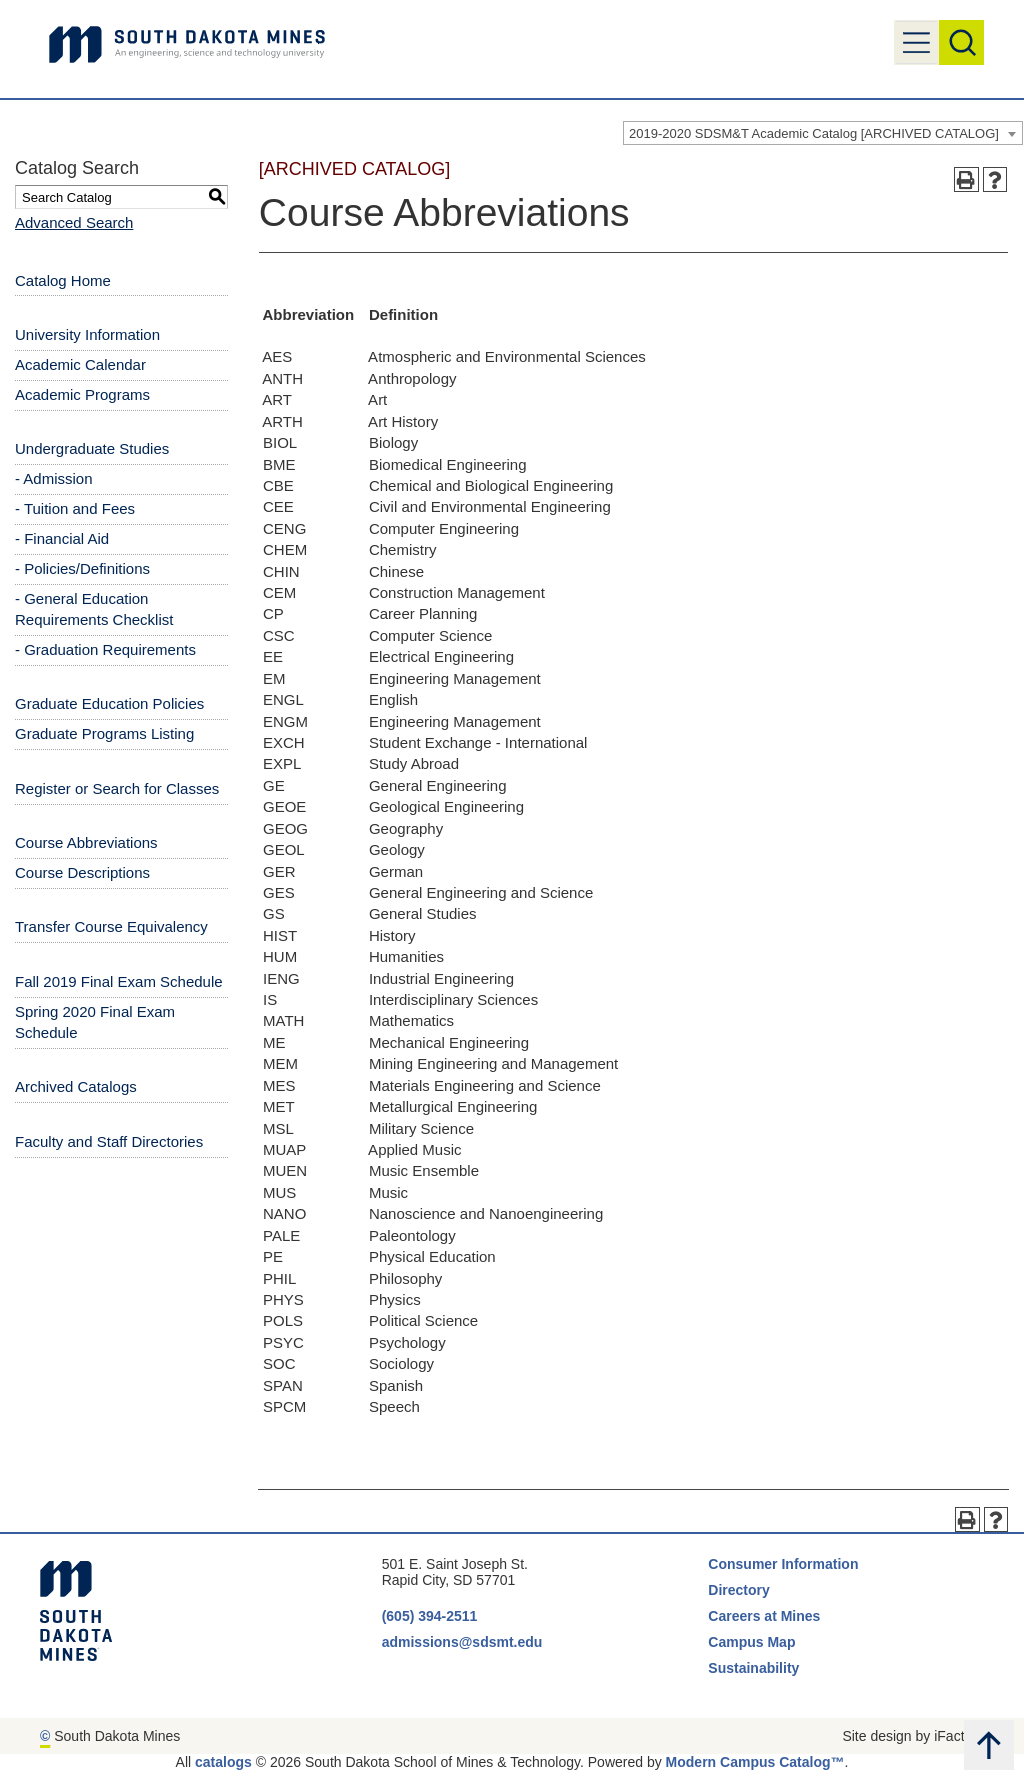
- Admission (54, 478)
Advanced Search (74, 222)
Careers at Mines (764, 1616)
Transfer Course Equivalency (111, 926)
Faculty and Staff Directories (109, 1141)
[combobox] (823, 133)
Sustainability (755, 1668)
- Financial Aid (62, 538)
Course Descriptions (82, 872)
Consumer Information (783, 1564)
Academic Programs (82, 394)
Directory (738, 1590)
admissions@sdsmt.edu (462, 1642)
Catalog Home (63, 280)
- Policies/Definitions (82, 568)
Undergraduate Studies (92, 448)
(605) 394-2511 (430, 1616)
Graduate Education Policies (109, 703)
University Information (87, 334)
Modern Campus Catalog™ (755, 1762)
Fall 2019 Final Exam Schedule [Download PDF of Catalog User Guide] (119, 981)
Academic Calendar (80, 364)
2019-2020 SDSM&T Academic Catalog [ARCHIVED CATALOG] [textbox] (814, 133)
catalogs (223, 1762)
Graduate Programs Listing (104, 733)
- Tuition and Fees (75, 508)
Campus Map (751, 1642)
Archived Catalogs (76, 1086)
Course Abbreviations (86, 842)
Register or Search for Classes (117, 788)
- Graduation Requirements (105, 649)
